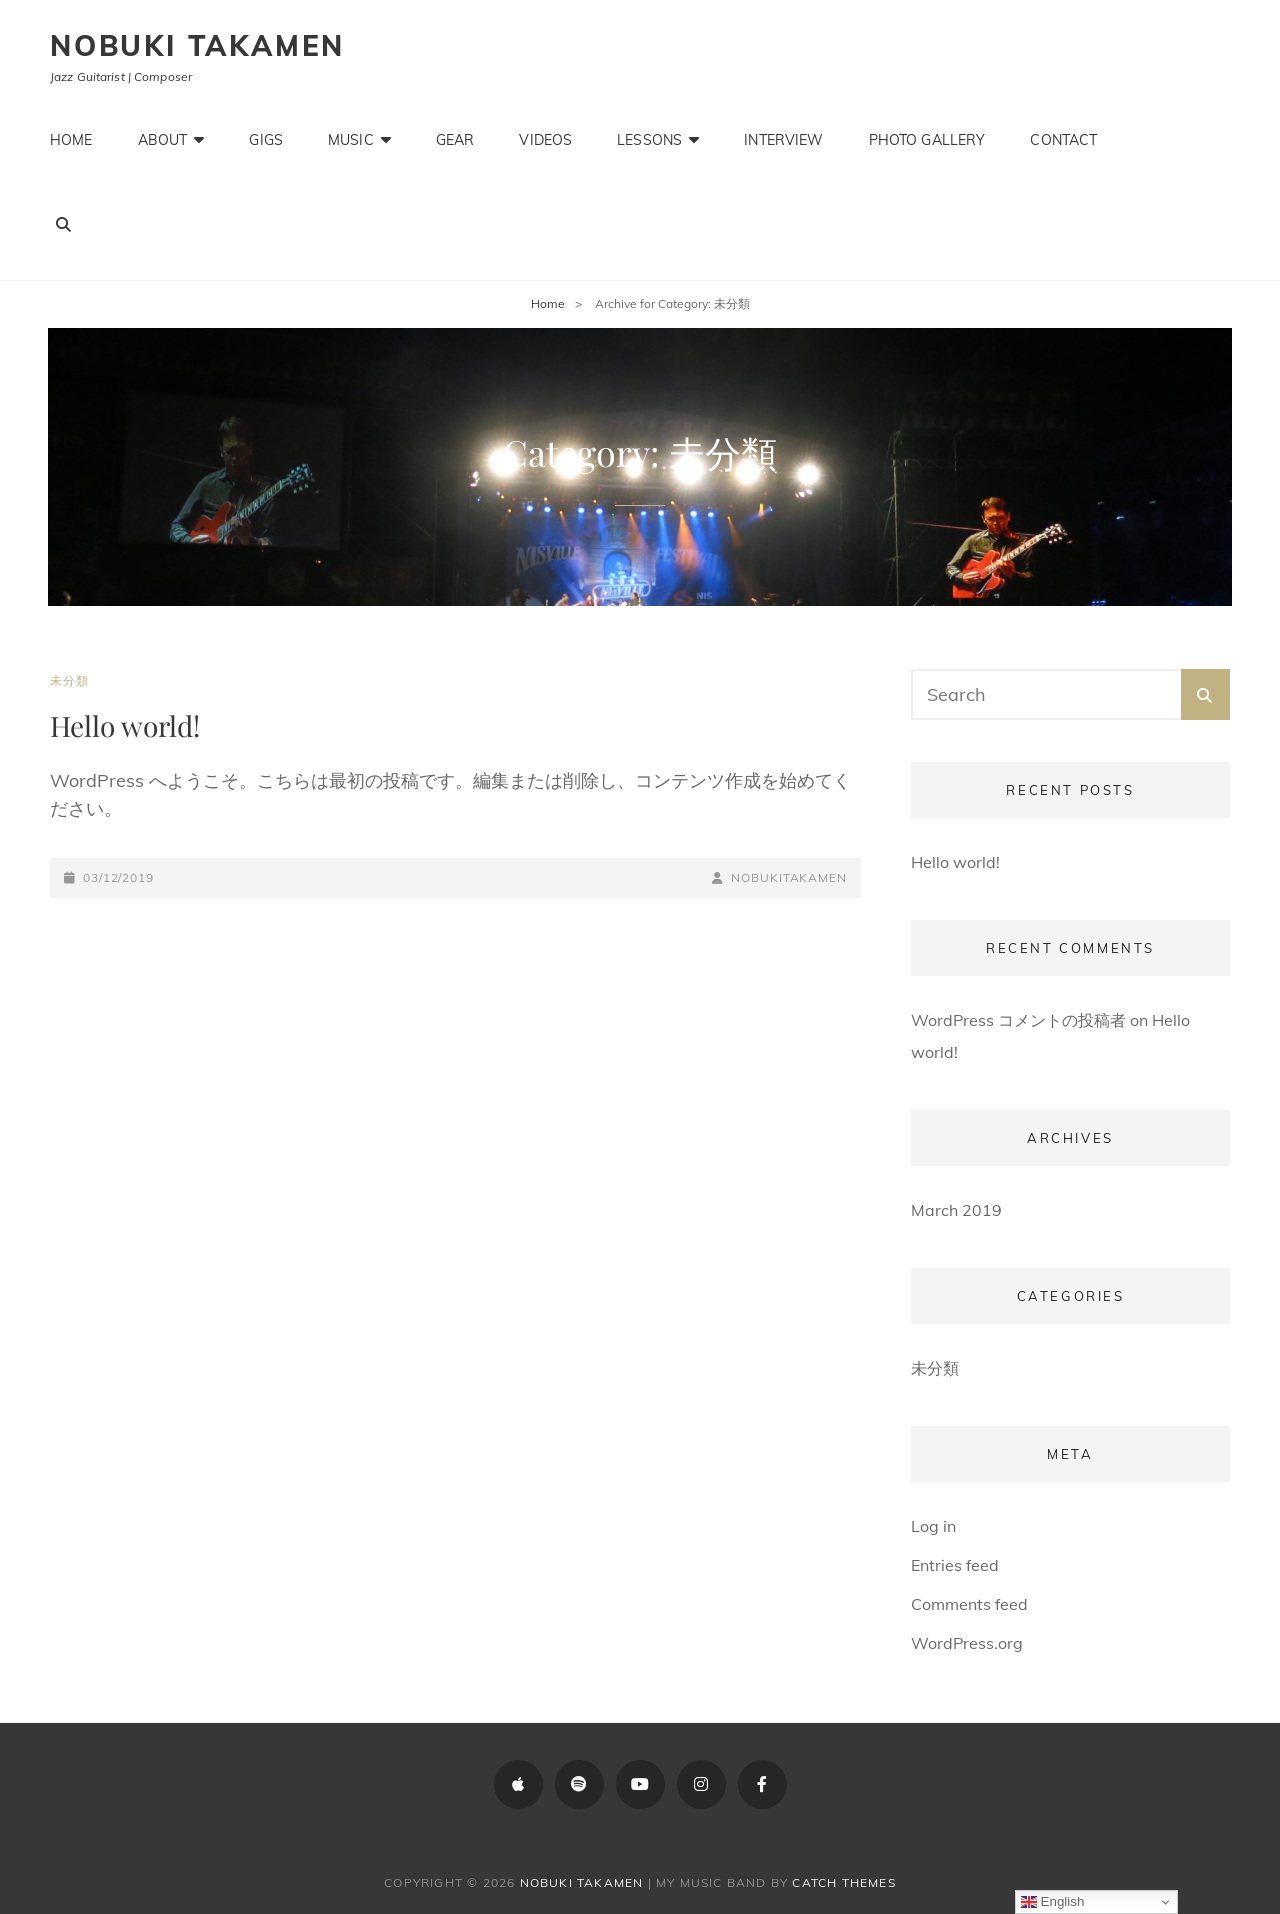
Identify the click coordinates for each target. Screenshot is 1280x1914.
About (163, 140)
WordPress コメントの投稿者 (1018, 1020)
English (1052, 1902)
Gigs (266, 140)
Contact (1063, 140)
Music (351, 140)
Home (71, 140)
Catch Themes (843, 1882)
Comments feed (969, 1604)
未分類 (70, 680)
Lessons (649, 140)
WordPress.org (967, 1643)
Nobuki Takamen (197, 45)
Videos (545, 140)
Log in (933, 1526)
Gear (455, 140)
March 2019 (956, 1210)
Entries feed (955, 1565)
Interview (783, 140)
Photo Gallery (927, 140)
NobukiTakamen (789, 877)
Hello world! (125, 725)
